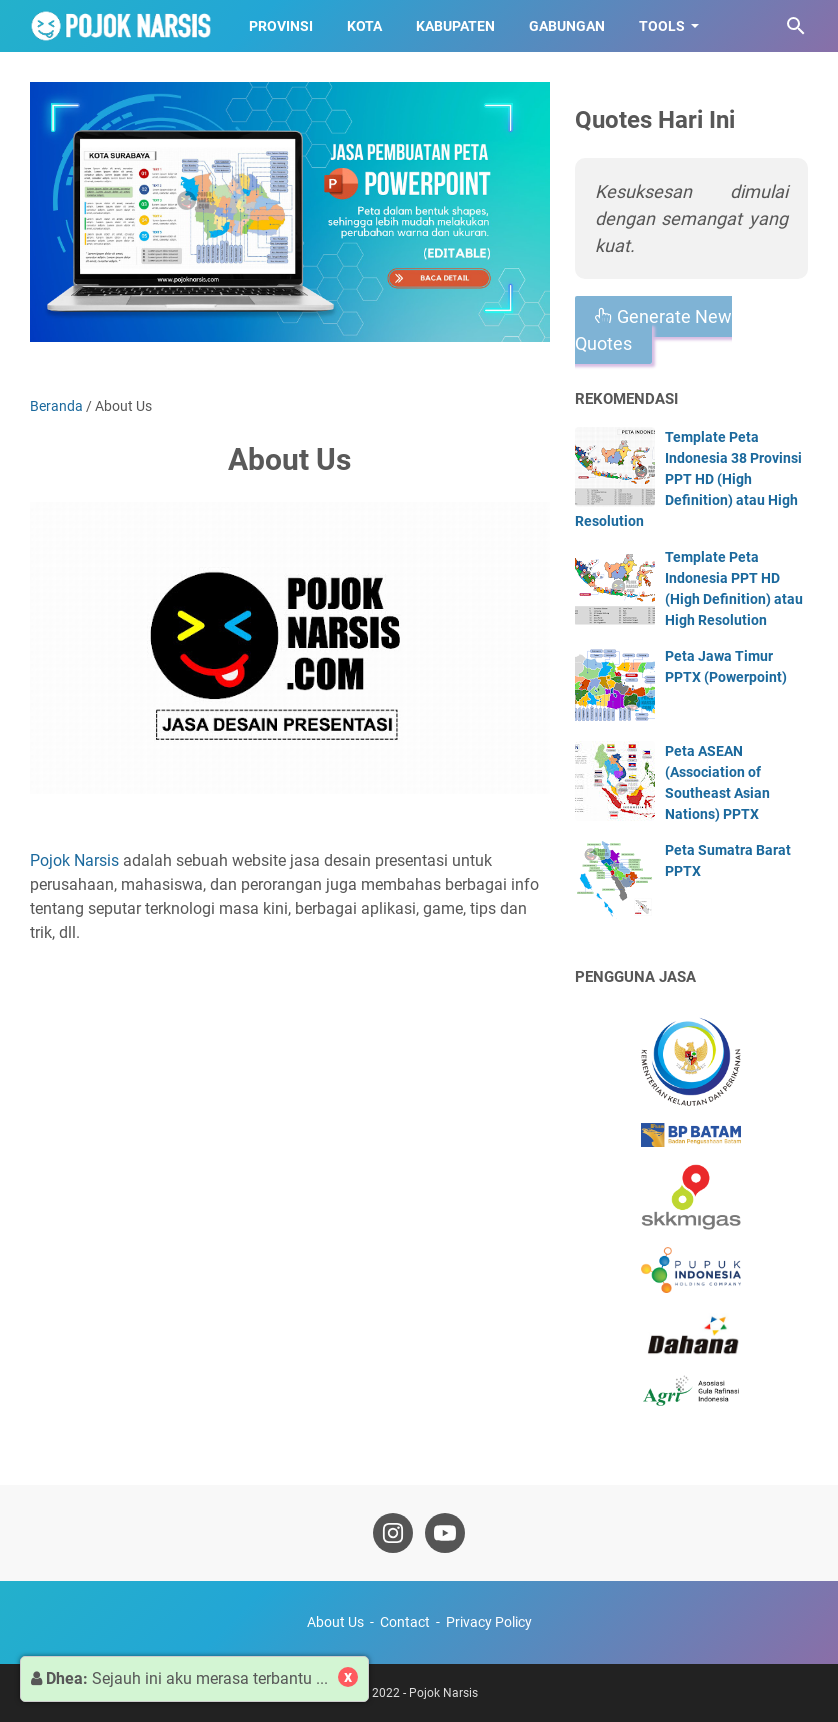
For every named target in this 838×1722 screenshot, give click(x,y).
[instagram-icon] (393, 1533)
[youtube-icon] (445, 1533)
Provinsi (281, 26)
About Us (335, 1622)
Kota (364, 26)
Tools (662, 26)
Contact (405, 1622)
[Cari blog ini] (796, 26)
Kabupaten (455, 26)
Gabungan (567, 26)
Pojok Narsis (74, 860)
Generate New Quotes (653, 330)
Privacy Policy (489, 1622)
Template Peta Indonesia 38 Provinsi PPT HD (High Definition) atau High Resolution (688, 479)
